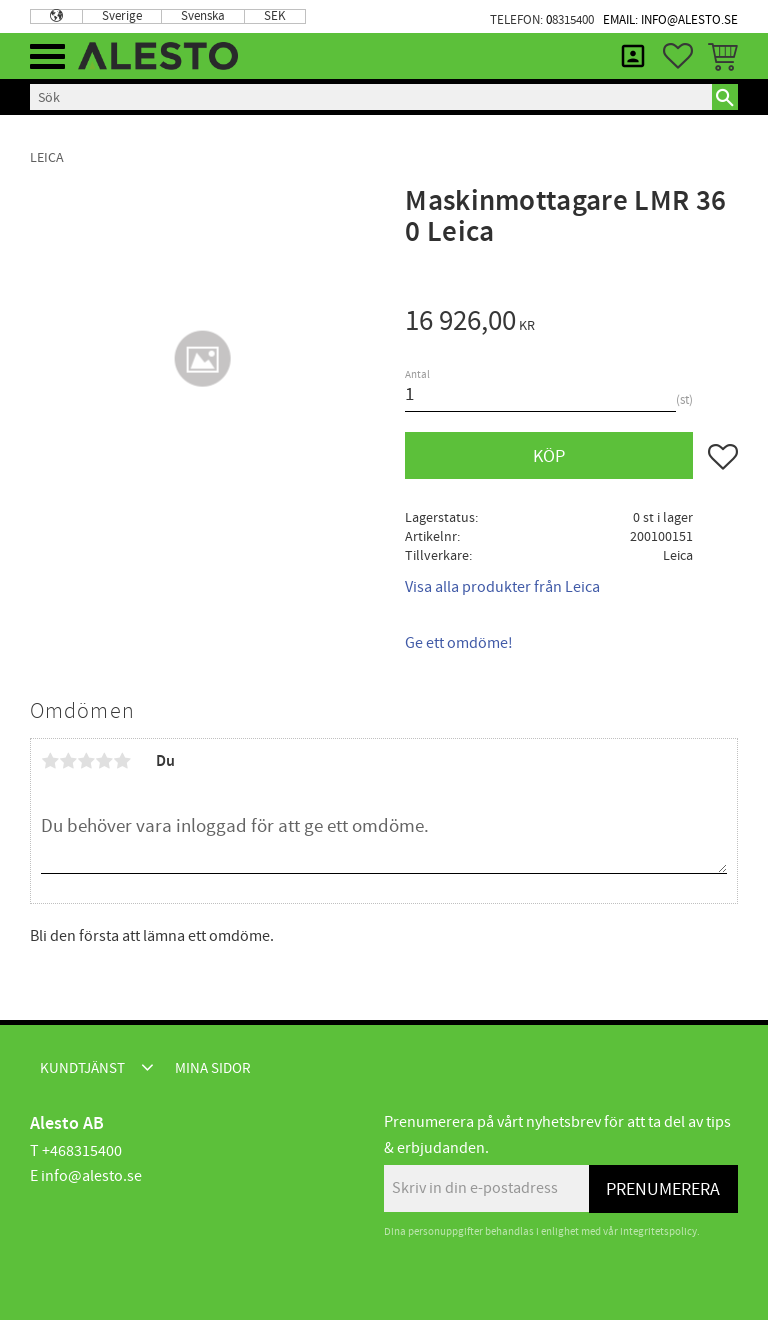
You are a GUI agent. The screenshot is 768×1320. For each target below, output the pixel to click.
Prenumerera (663, 1189)
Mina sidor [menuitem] (633, 56)
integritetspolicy (658, 1231)
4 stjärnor (104, 761)
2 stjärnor (68, 761)
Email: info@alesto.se (670, 20)
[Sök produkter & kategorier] (371, 97)
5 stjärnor (122, 761)
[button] (47, 56)
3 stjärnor (86, 761)
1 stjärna (50, 761)
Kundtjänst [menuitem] (82, 1068)
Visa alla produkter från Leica (502, 587)
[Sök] (725, 97)
